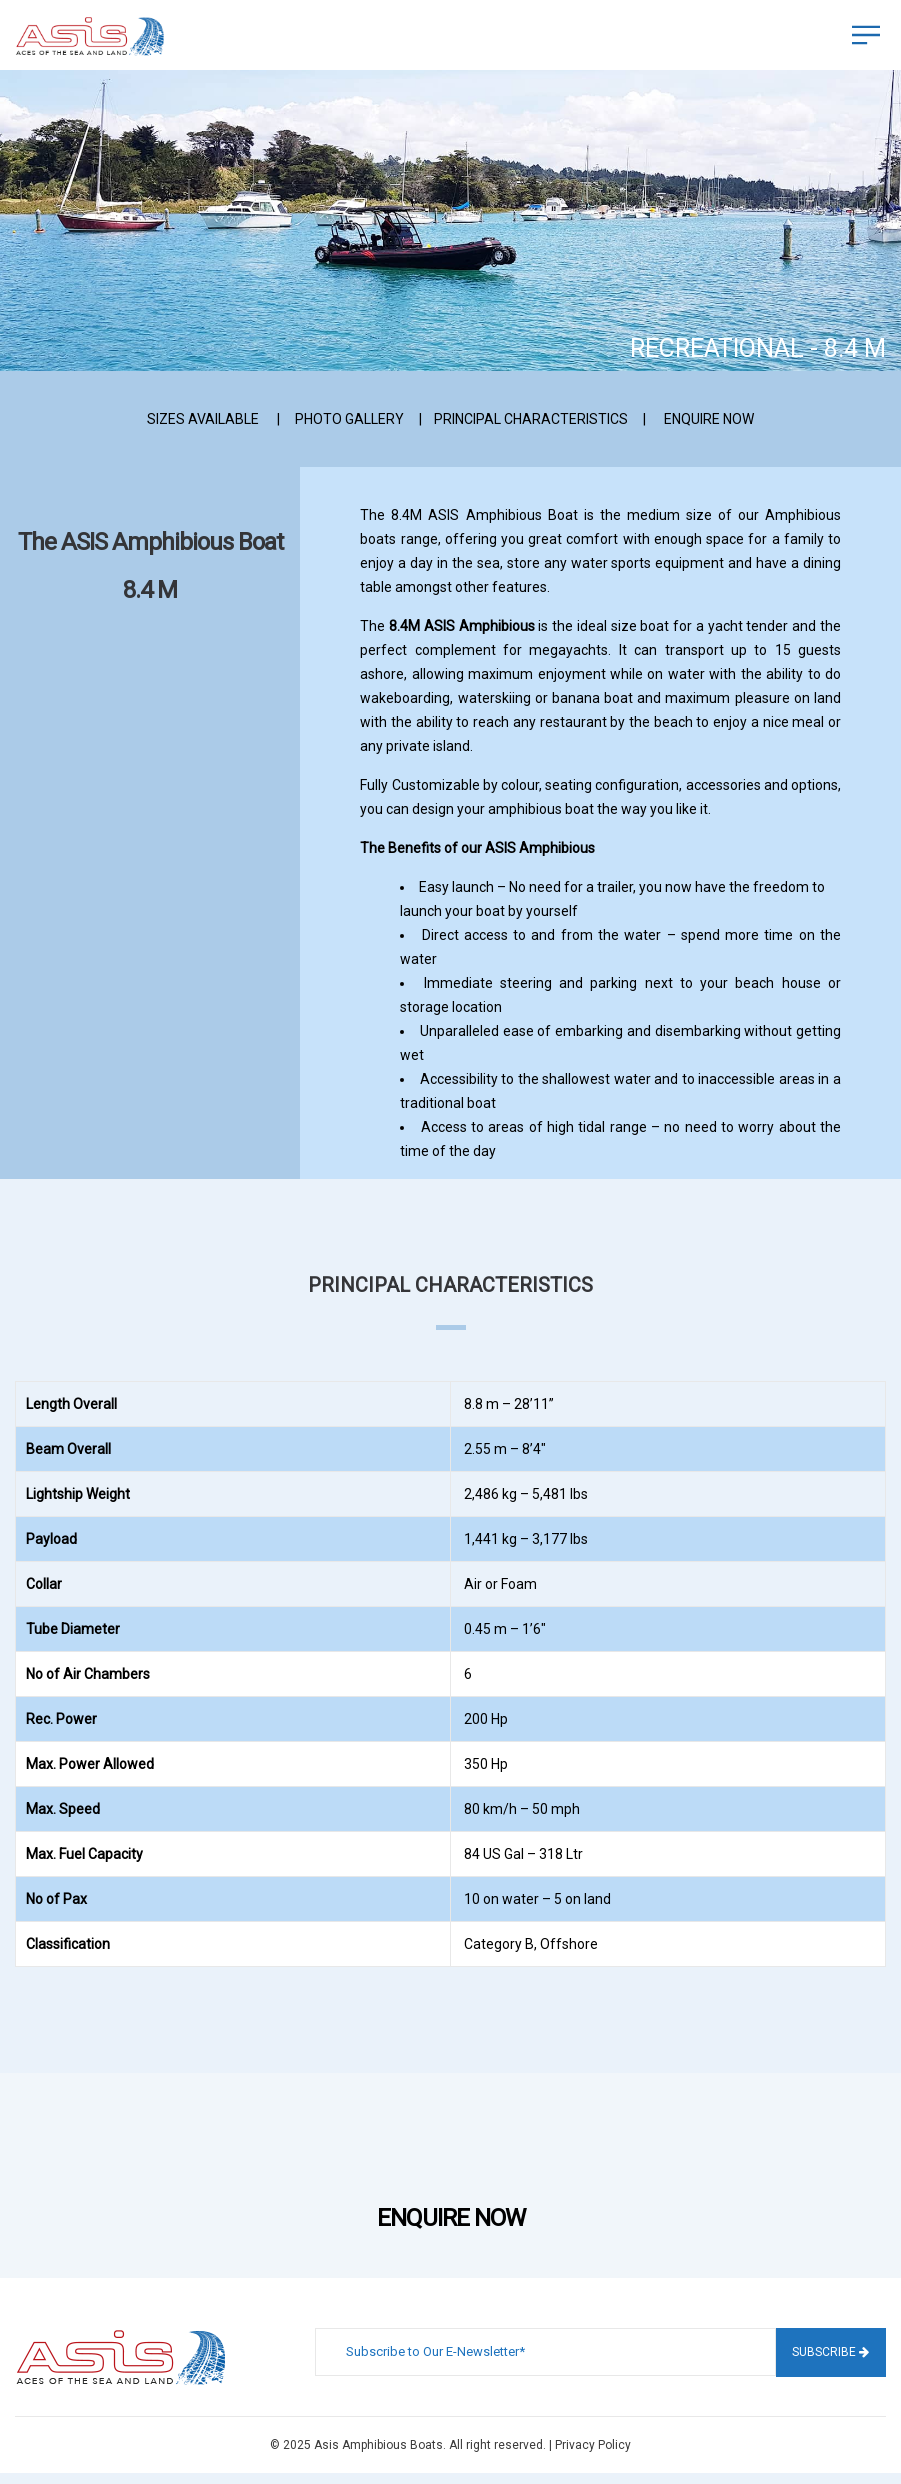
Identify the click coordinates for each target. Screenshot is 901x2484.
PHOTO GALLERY (349, 419)
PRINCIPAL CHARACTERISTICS (531, 419)
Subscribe (830, 2352)
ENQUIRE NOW (709, 419)
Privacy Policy (593, 2445)
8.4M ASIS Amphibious (462, 626)
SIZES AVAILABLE (203, 419)
